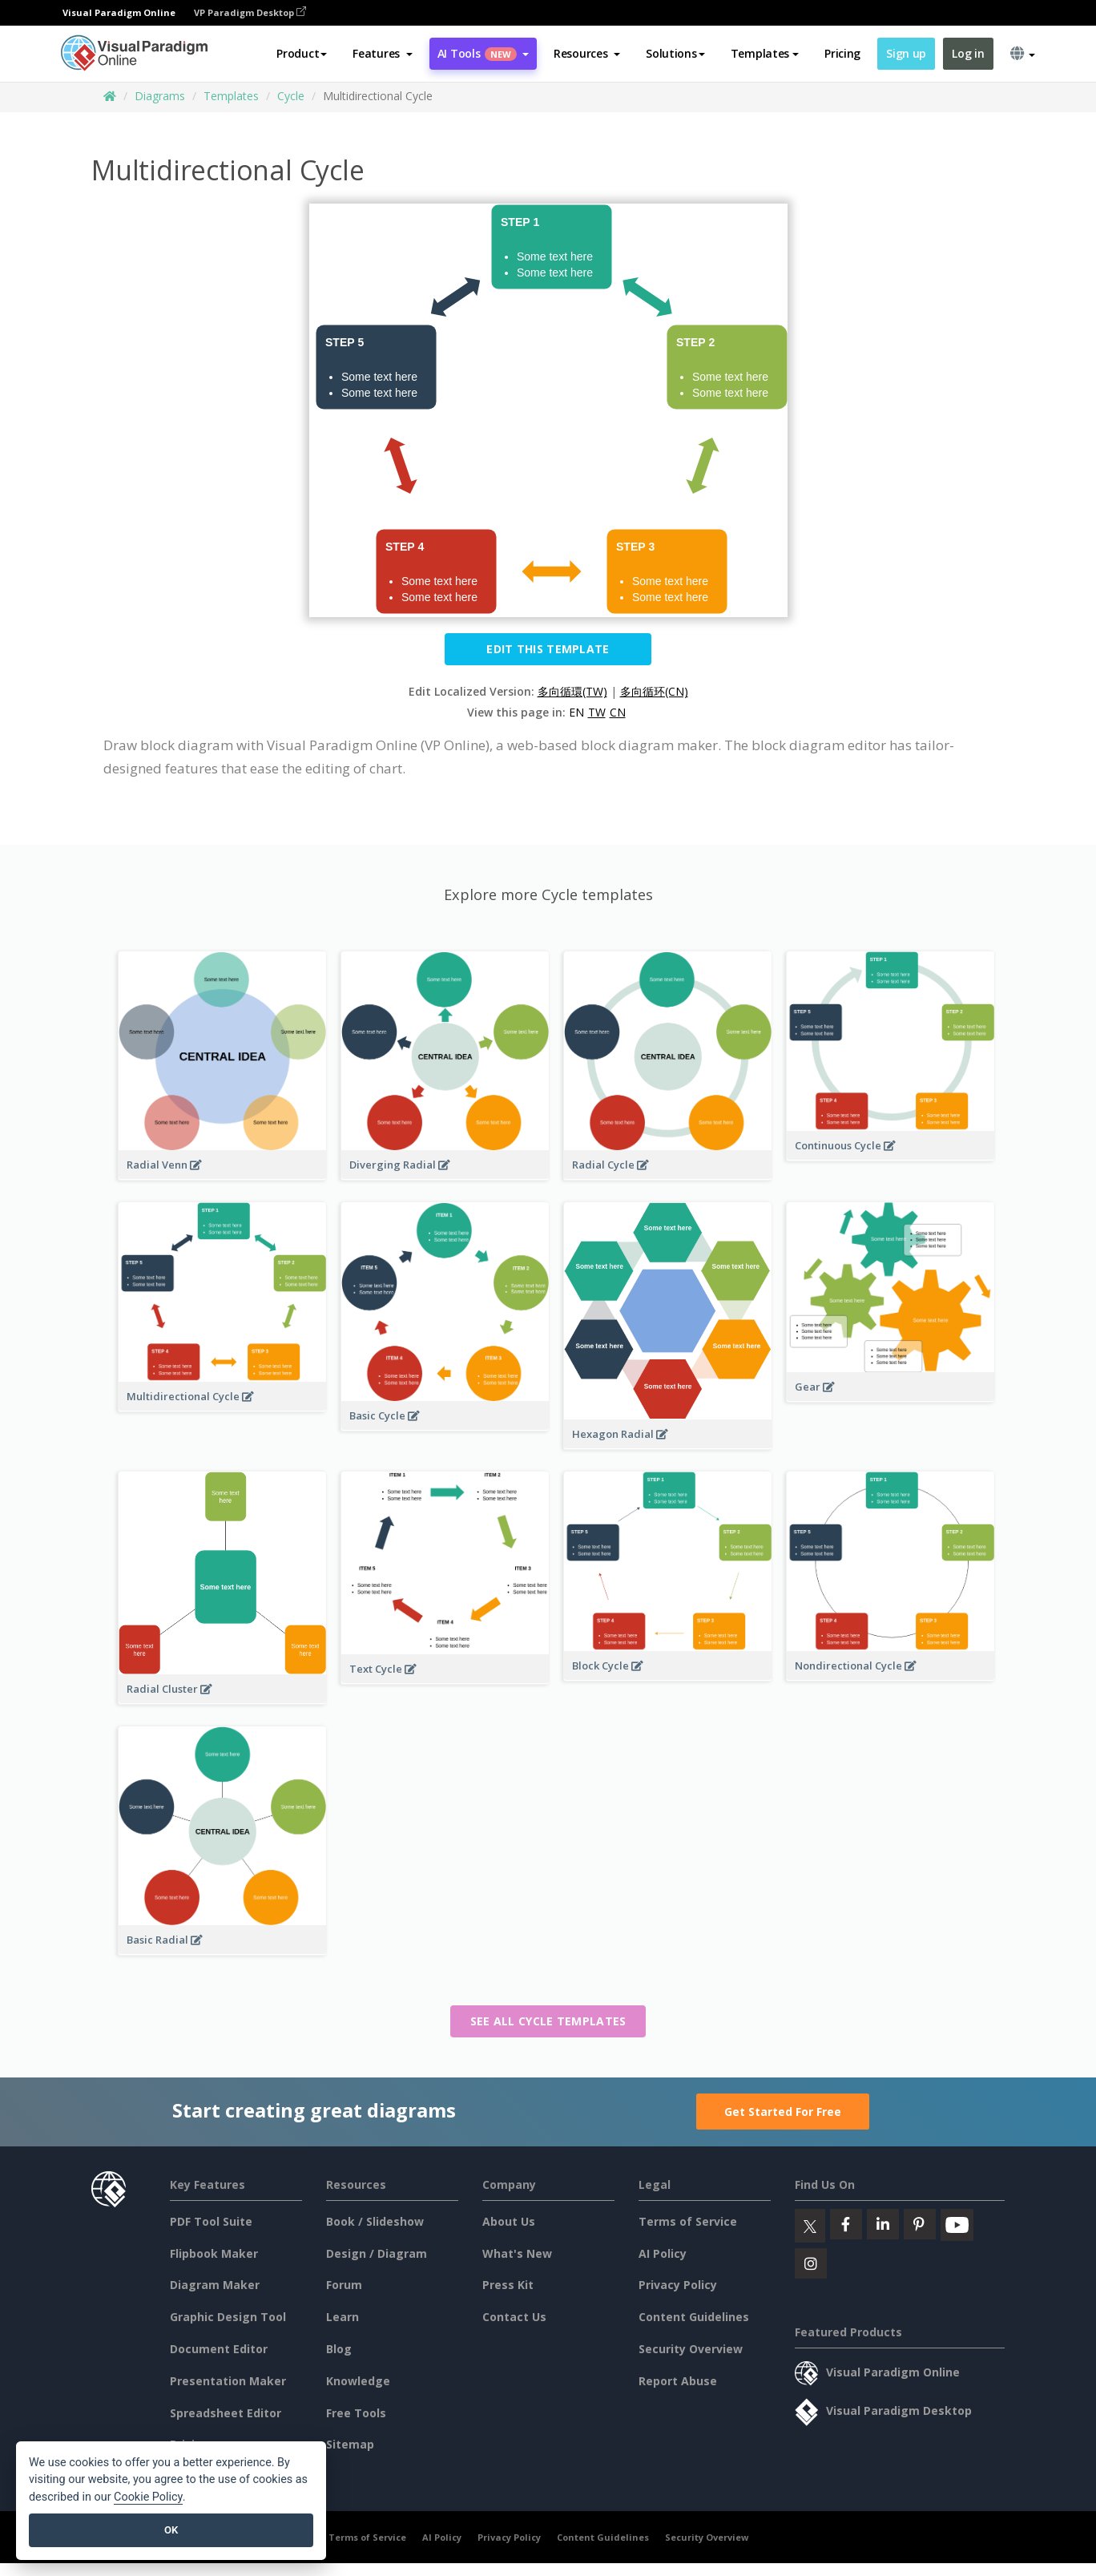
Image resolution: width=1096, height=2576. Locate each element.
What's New (517, 2253)
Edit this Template (547, 648)
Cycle (290, 95)
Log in (968, 53)
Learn (342, 2316)
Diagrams (160, 95)
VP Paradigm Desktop (250, 12)
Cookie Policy (148, 2497)
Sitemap (350, 2444)
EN (576, 712)
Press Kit (508, 2284)
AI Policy (663, 2253)
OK (171, 2530)
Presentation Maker (228, 2380)
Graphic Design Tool (228, 2316)
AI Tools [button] (483, 53)
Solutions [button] (675, 53)
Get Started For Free (782, 2111)
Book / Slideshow (375, 2221)
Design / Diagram (376, 2253)
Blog (339, 2348)
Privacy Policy (678, 2284)
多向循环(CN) (654, 691)
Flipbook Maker (214, 2253)
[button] (382, 54)
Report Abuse (678, 2380)
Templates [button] (765, 53)
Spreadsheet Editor (225, 2413)
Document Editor (219, 2348)
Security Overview (691, 2348)
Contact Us (514, 2316)
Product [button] (301, 53)
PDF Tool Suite (211, 2221)
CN (618, 712)
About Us (508, 2221)
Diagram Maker (215, 2284)
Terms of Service (688, 2221)
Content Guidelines (694, 2316)
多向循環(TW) (572, 691)
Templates (231, 95)
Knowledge (358, 2380)
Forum (344, 2284)
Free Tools (356, 2413)
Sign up (906, 53)
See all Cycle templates (548, 2021)
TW (597, 712)
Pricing (842, 53)
